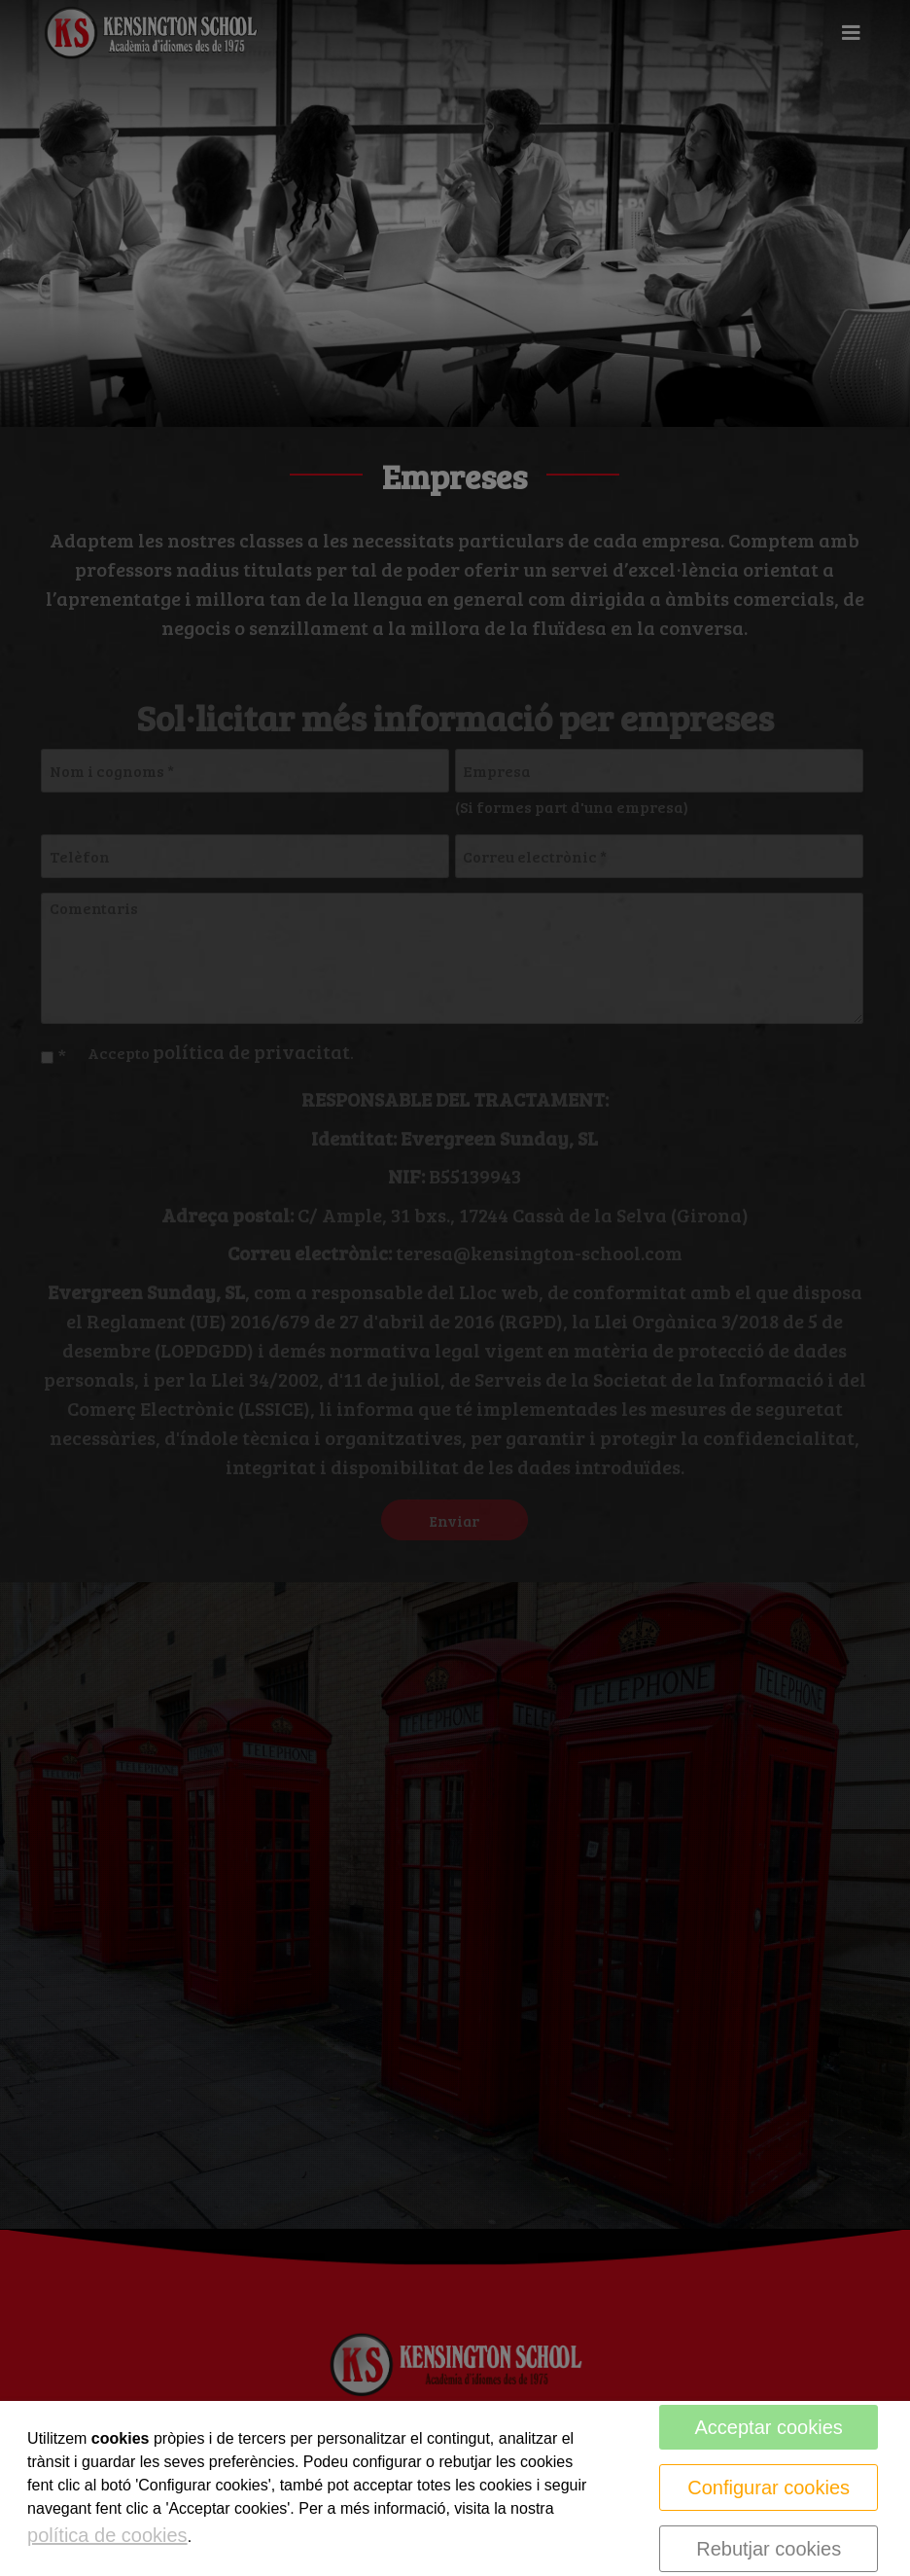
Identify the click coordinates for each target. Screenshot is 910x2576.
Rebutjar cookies (768, 2548)
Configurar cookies (768, 2487)
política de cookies (107, 2535)
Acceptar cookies (769, 2427)
